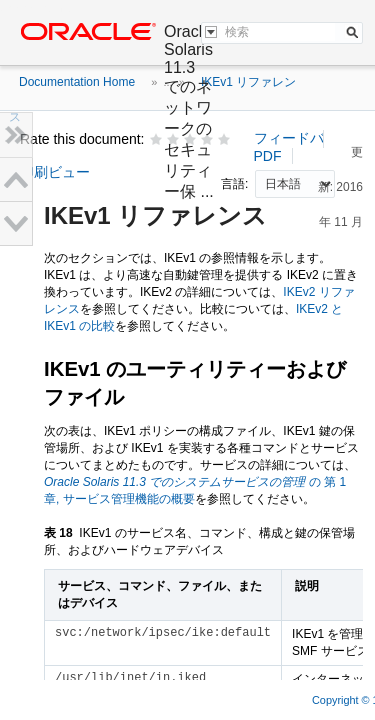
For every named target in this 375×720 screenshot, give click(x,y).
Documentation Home (77, 82)
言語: (236, 184)
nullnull (295, 184)
